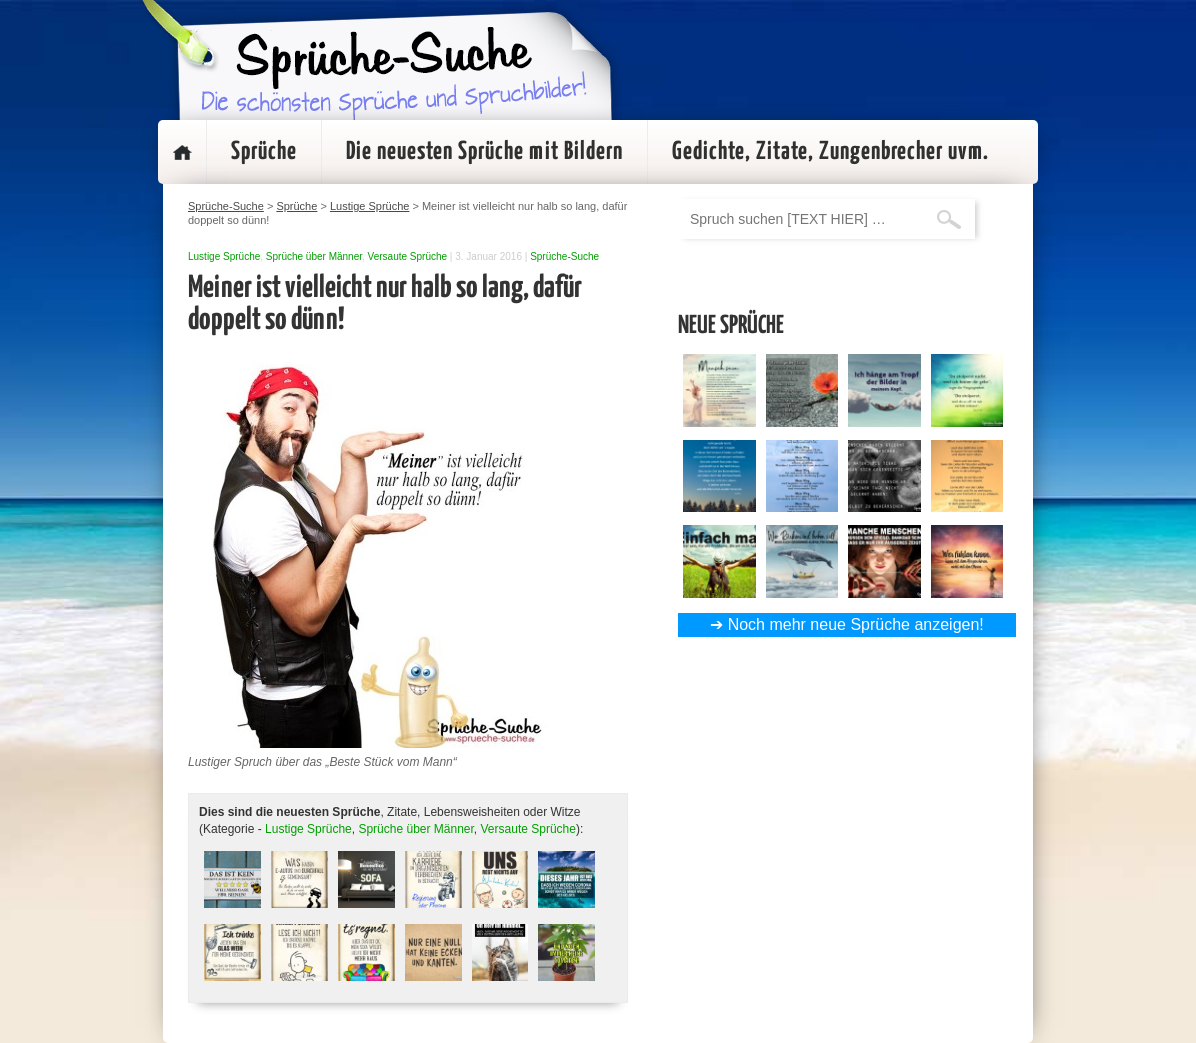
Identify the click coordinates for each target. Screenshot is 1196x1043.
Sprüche (264, 152)
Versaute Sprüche (408, 256)
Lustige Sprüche (224, 256)
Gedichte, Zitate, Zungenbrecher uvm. (830, 152)
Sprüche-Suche (564, 256)
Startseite (182, 152)
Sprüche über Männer (314, 256)
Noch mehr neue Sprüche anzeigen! (856, 624)
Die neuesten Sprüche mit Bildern (484, 152)
